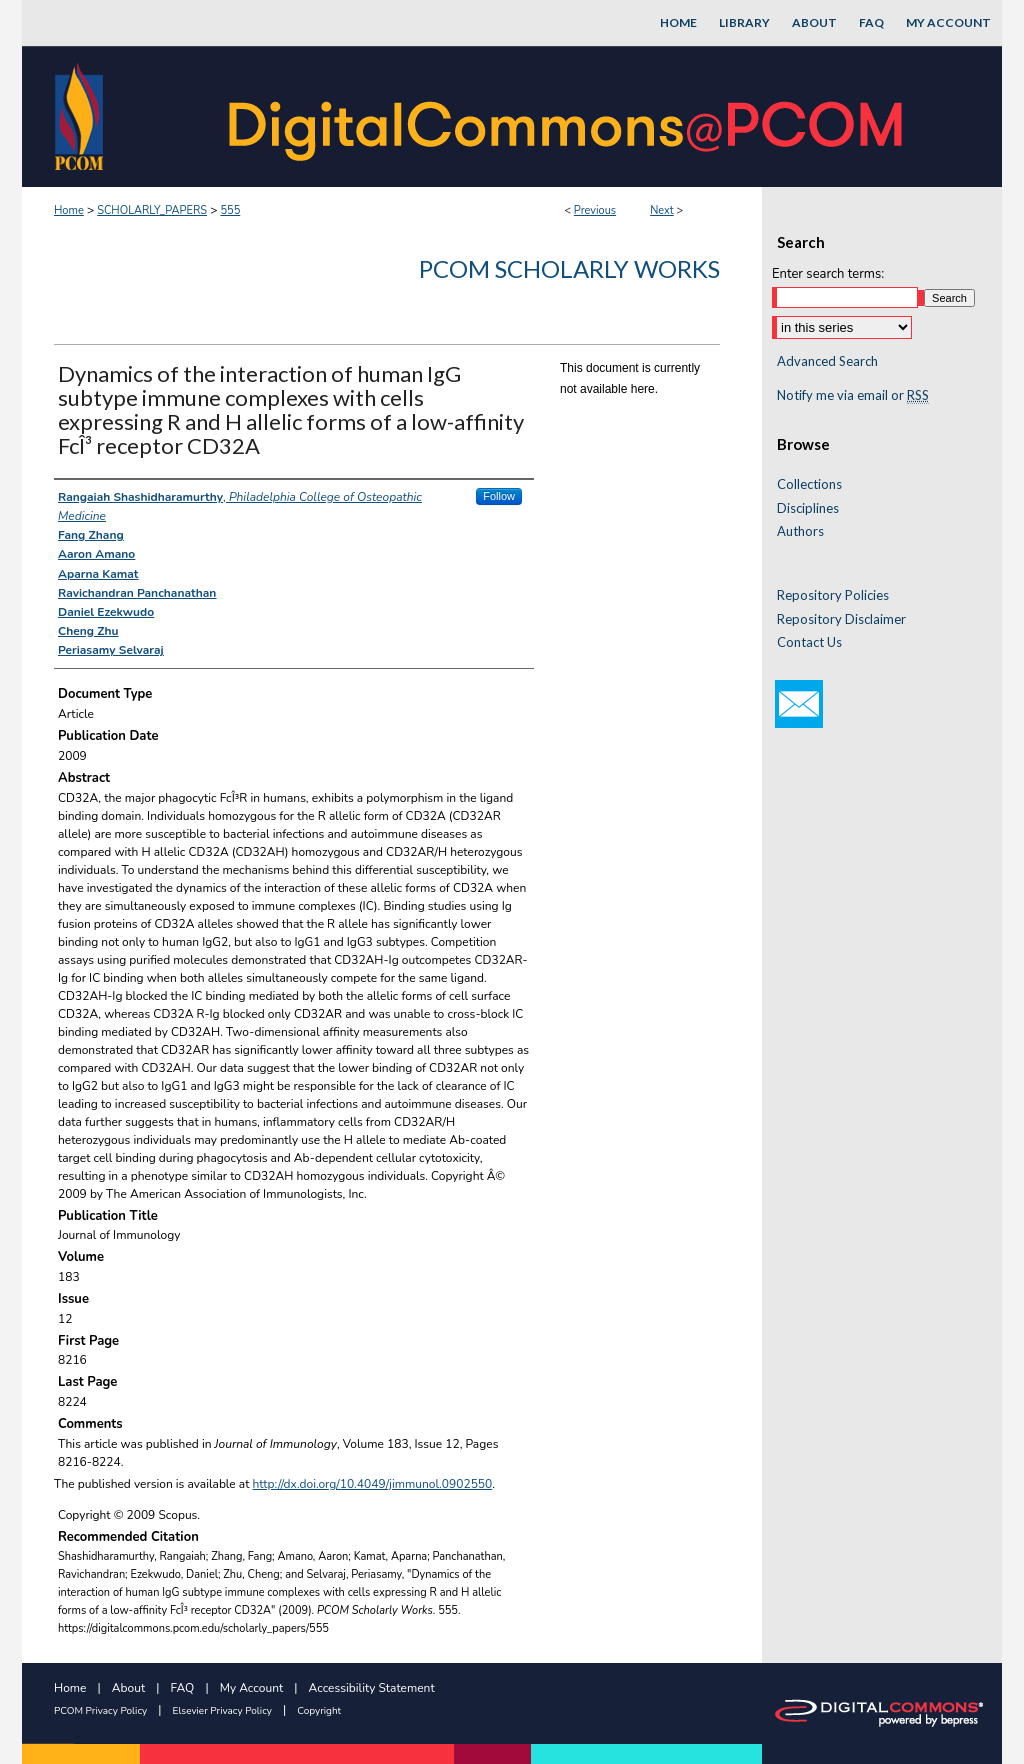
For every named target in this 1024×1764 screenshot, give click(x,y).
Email (799, 704)
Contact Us (809, 642)
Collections (809, 484)
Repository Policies (833, 595)
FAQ (183, 1688)
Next (662, 210)
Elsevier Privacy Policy (222, 1711)
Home (69, 210)
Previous (595, 210)
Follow (499, 496)
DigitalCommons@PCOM (568, 116)
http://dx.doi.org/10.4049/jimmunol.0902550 (373, 1484)
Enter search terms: (828, 274)
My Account (252, 1688)
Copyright (319, 1711)
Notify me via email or (853, 396)
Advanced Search (827, 361)
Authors (800, 531)
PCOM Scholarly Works (569, 268)
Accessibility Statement (372, 1688)
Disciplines (808, 508)
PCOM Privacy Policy (100, 1711)
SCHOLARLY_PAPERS (152, 210)
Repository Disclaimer (841, 619)
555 (230, 210)
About (128, 1688)
